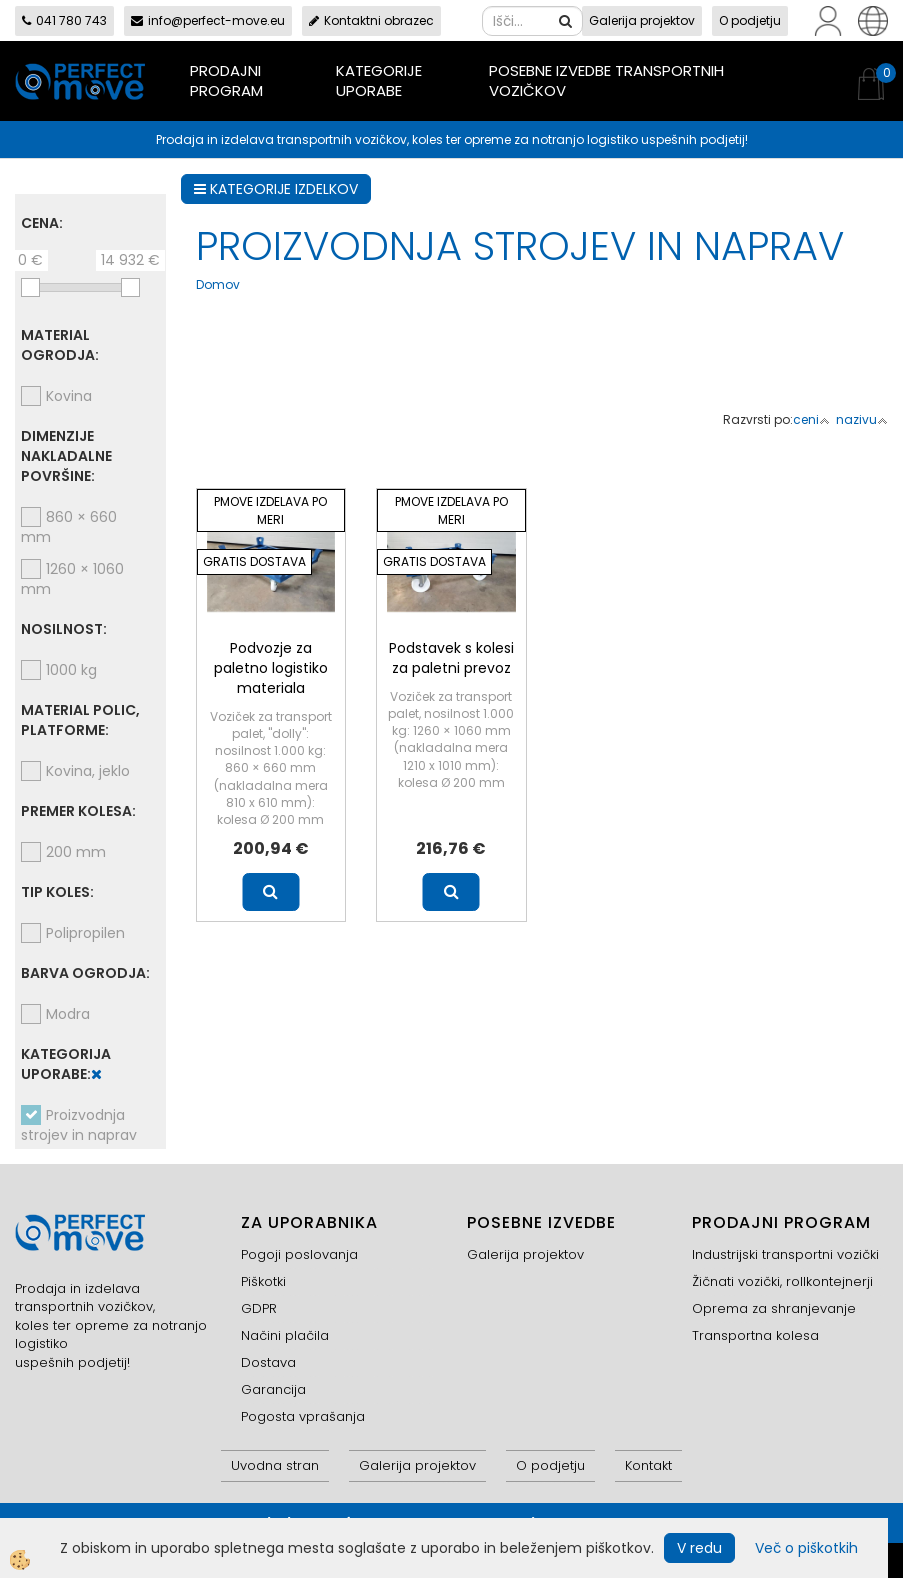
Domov (218, 284)
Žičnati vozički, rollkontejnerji (782, 1281)
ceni (811, 419)
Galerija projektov (642, 20)
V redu (699, 1548)
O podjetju (750, 20)
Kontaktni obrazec (371, 20)
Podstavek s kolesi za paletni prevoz (451, 658)
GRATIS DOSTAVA (254, 561)
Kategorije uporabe (379, 80)
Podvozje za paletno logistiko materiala (271, 668)
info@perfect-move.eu (208, 20)
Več (270, 892)
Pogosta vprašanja (303, 1416)
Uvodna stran (275, 1465)
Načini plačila (285, 1335)
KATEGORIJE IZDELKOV (276, 189)
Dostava (268, 1362)
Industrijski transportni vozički (785, 1254)
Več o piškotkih (806, 1548)
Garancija (273, 1389)
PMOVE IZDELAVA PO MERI (270, 510)
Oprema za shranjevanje (774, 1308)
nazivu (862, 419)
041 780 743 (64, 20)
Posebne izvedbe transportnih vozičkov (606, 80)
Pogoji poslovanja (299, 1254)
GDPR (259, 1308)
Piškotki (263, 1281)
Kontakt (648, 1465)
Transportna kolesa (755, 1335)
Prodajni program (226, 80)
